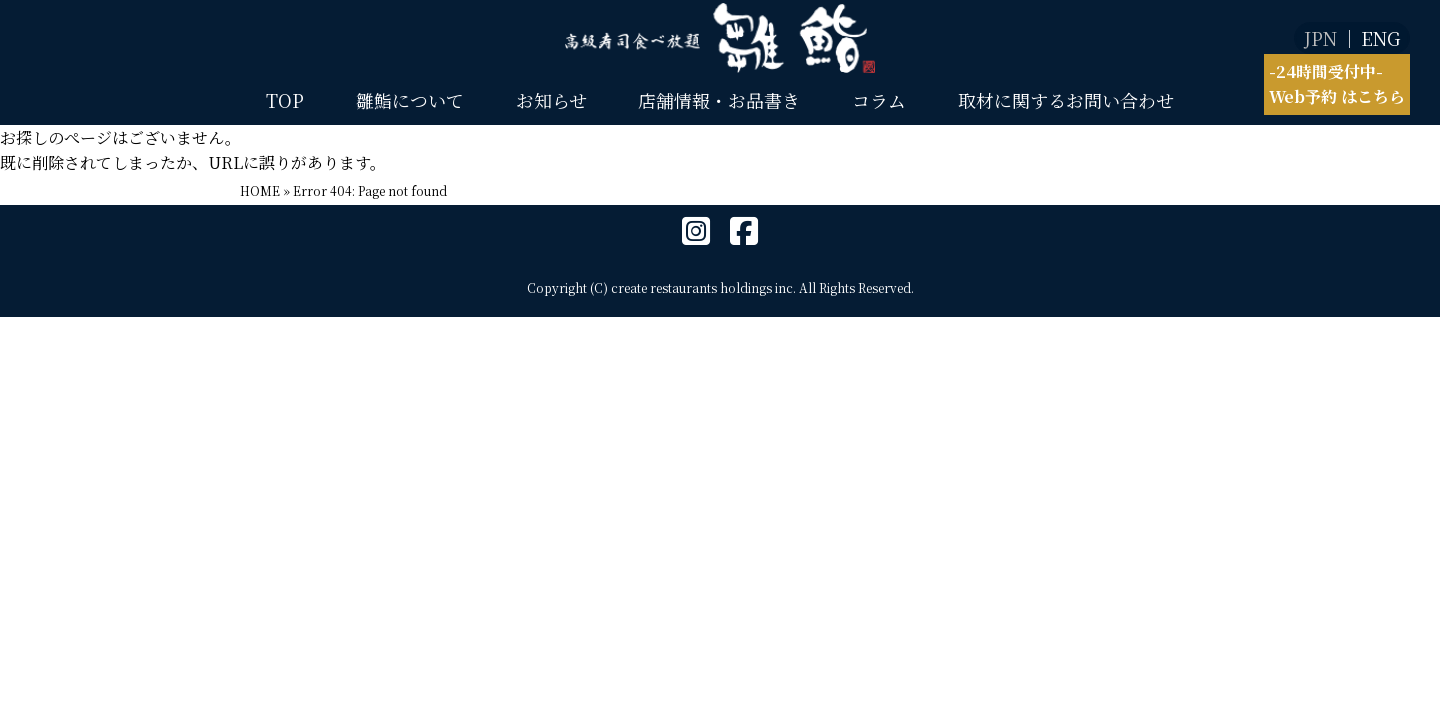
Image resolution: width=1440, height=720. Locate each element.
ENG (1380, 38)
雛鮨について (410, 100)
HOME (260, 190)
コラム (879, 100)
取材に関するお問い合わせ (1066, 100)
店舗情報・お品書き (719, 100)
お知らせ (551, 100)
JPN (1320, 38)
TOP (285, 100)
